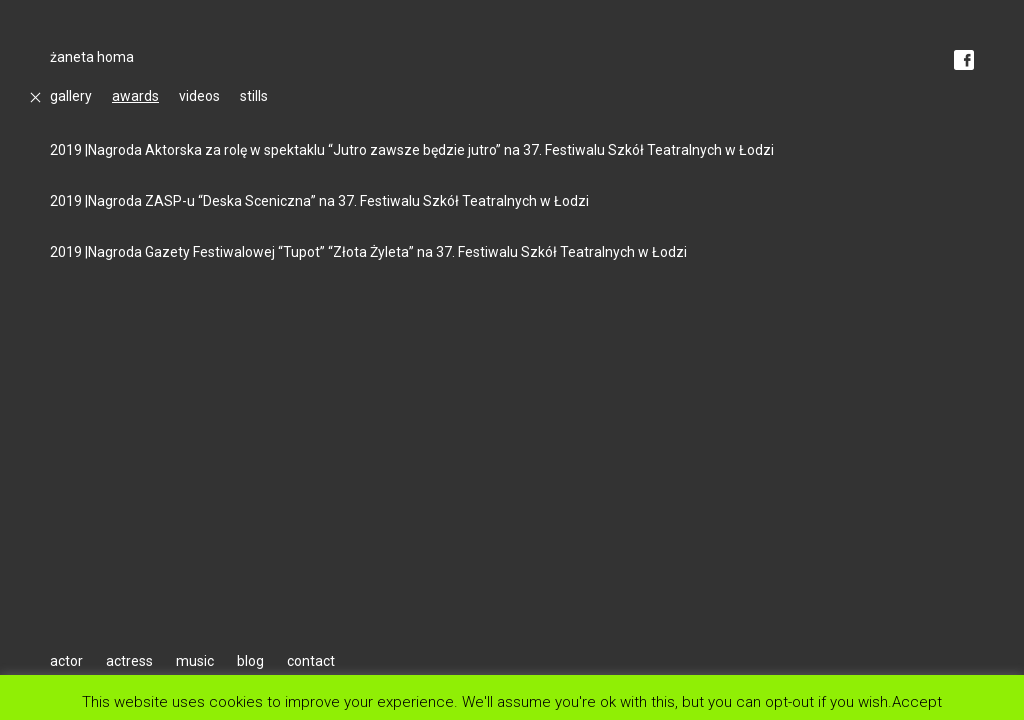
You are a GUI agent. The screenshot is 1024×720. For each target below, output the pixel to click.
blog (250, 661)
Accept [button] (917, 701)
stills (254, 96)
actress (129, 661)
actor (66, 661)
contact (311, 661)
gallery (71, 96)
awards (135, 96)
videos (199, 96)
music (195, 661)
